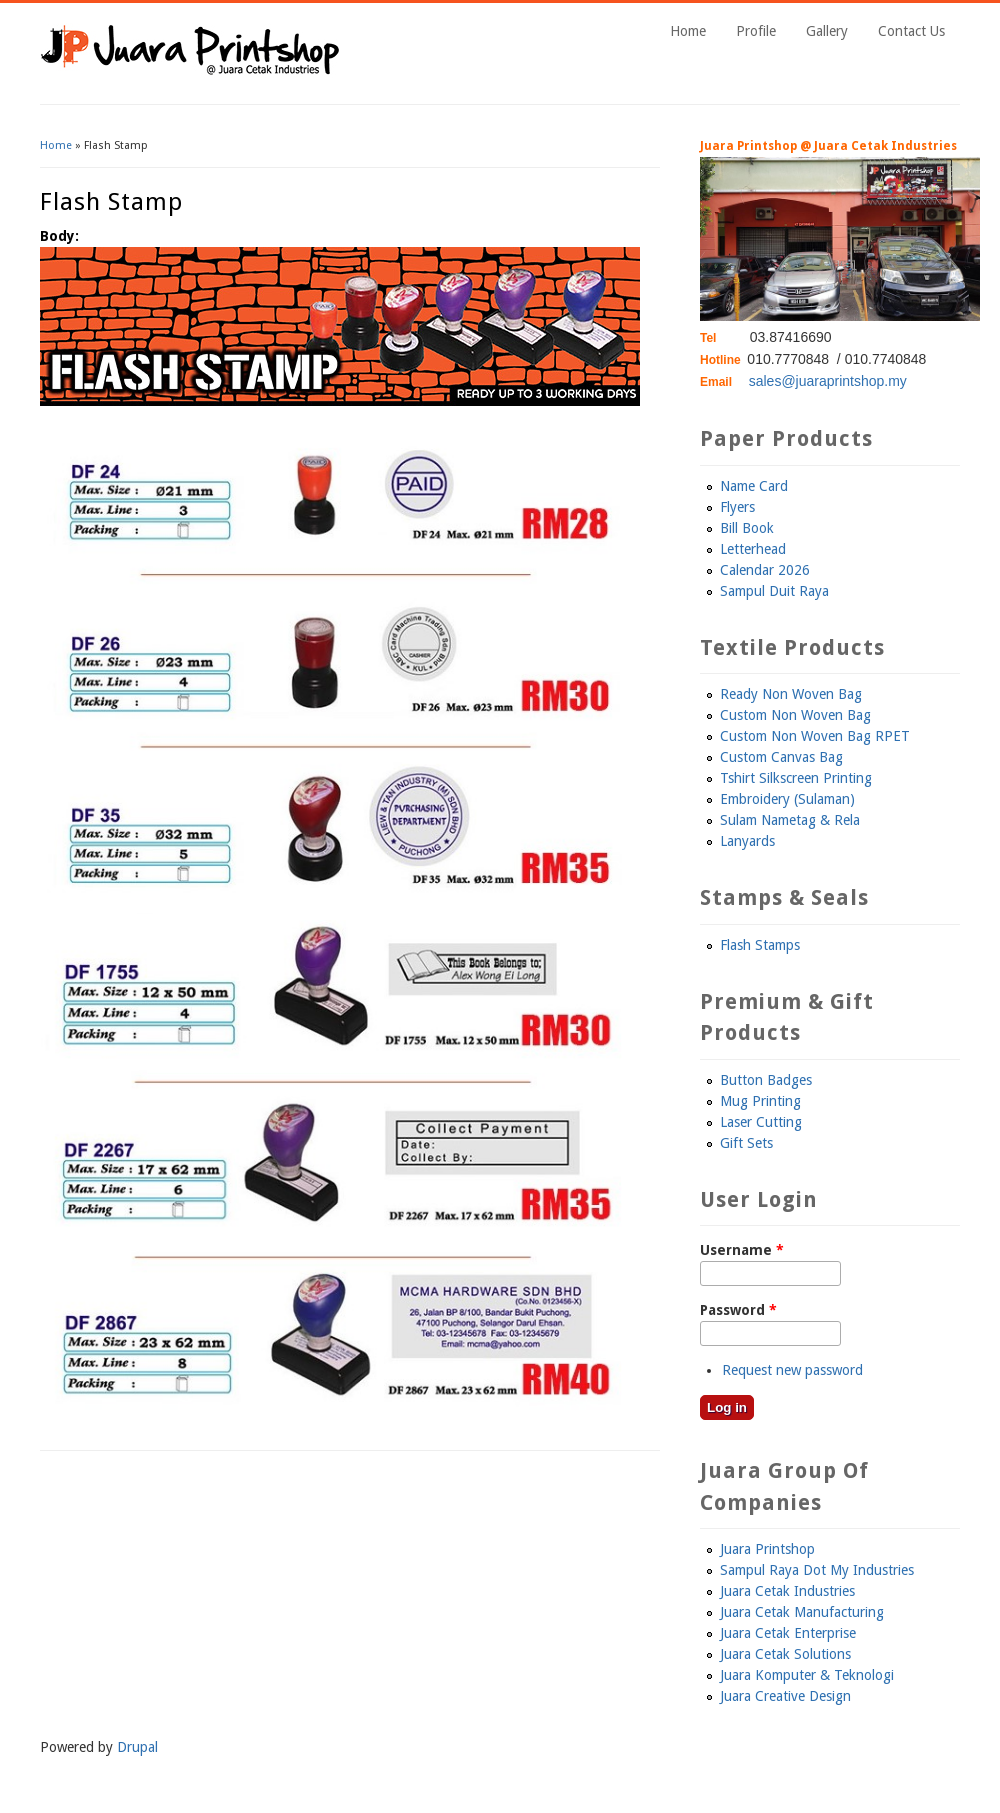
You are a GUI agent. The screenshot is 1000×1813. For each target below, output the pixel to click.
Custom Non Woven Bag (795, 715)
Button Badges (766, 1080)
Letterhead (753, 549)
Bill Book (747, 528)
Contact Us (911, 31)
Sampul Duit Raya (774, 591)
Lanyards (747, 841)
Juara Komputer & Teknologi (807, 1675)
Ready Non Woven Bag (791, 694)
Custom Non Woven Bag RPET (815, 736)
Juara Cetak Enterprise (788, 1633)
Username (742, 1250)
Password (738, 1310)
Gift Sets (746, 1143)
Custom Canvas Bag (781, 757)
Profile (756, 31)
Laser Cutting (761, 1122)
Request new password (792, 1370)
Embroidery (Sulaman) (787, 799)
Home (688, 31)
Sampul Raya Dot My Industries (817, 1570)
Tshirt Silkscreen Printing (796, 778)
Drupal (137, 1747)
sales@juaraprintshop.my (828, 381)
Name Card (754, 486)
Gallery (827, 31)
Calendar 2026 (765, 570)
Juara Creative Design (785, 1696)
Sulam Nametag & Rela (790, 820)
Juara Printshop (767, 1549)
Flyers (737, 507)
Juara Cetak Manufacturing (802, 1612)
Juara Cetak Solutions (785, 1654)
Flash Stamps (760, 945)
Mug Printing (760, 1101)
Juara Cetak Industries (787, 1591)
